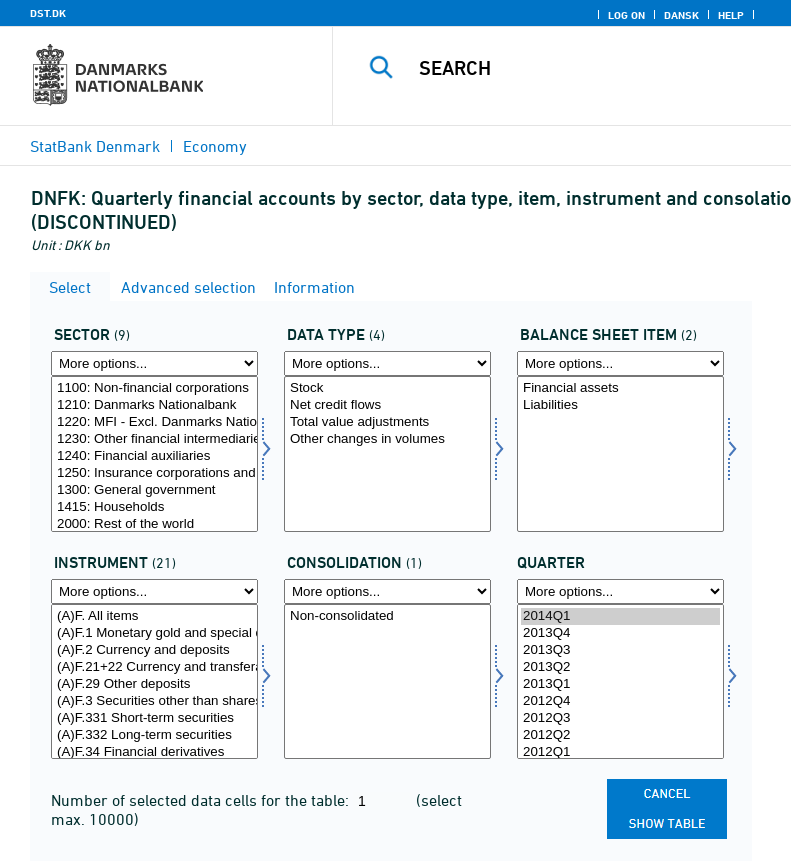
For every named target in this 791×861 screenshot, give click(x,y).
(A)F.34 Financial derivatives (154, 752)
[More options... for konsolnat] (387, 591)
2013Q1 (620, 684)
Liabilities (620, 405)
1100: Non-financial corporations (154, 388)
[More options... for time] (620, 591)
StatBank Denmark (95, 146)
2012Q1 (620, 752)
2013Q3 (620, 650)
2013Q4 (620, 633)
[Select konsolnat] (387, 682)
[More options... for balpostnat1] (620, 363)
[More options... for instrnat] (154, 591)
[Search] (592, 68)
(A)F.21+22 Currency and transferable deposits (154, 667)
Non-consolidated (387, 616)
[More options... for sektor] (154, 363)
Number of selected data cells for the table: (202, 800)
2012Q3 (620, 718)
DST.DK (48, 13)
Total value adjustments (387, 422)
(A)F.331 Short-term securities (154, 718)
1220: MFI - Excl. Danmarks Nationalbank (154, 422)
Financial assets (620, 388)
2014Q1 (620, 616)
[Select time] (620, 682)
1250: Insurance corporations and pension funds (154, 473)
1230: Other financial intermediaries (154, 439)
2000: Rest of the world (154, 524)
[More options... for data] (387, 363)
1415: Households (154, 507)
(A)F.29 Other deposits (154, 684)
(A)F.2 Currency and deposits (154, 650)
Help (731, 15)
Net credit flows (387, 405)
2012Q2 (620, 735)
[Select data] (387, 454)
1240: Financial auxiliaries (154, 456)
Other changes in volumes (387, 439)
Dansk (681, 15)
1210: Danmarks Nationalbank (154, 405)
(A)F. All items (154, 616)
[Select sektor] (154, 454)
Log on (626, 15)
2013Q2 (620, 667)
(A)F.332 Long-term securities (154, 735)
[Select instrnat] (154, 682)
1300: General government (154, 490)
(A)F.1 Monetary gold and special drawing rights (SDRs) (154, 633)
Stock (387, 388)
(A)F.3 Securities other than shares (154, 701)
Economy (215, 146)
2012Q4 (620, 701)
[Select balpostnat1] (620, 454)
